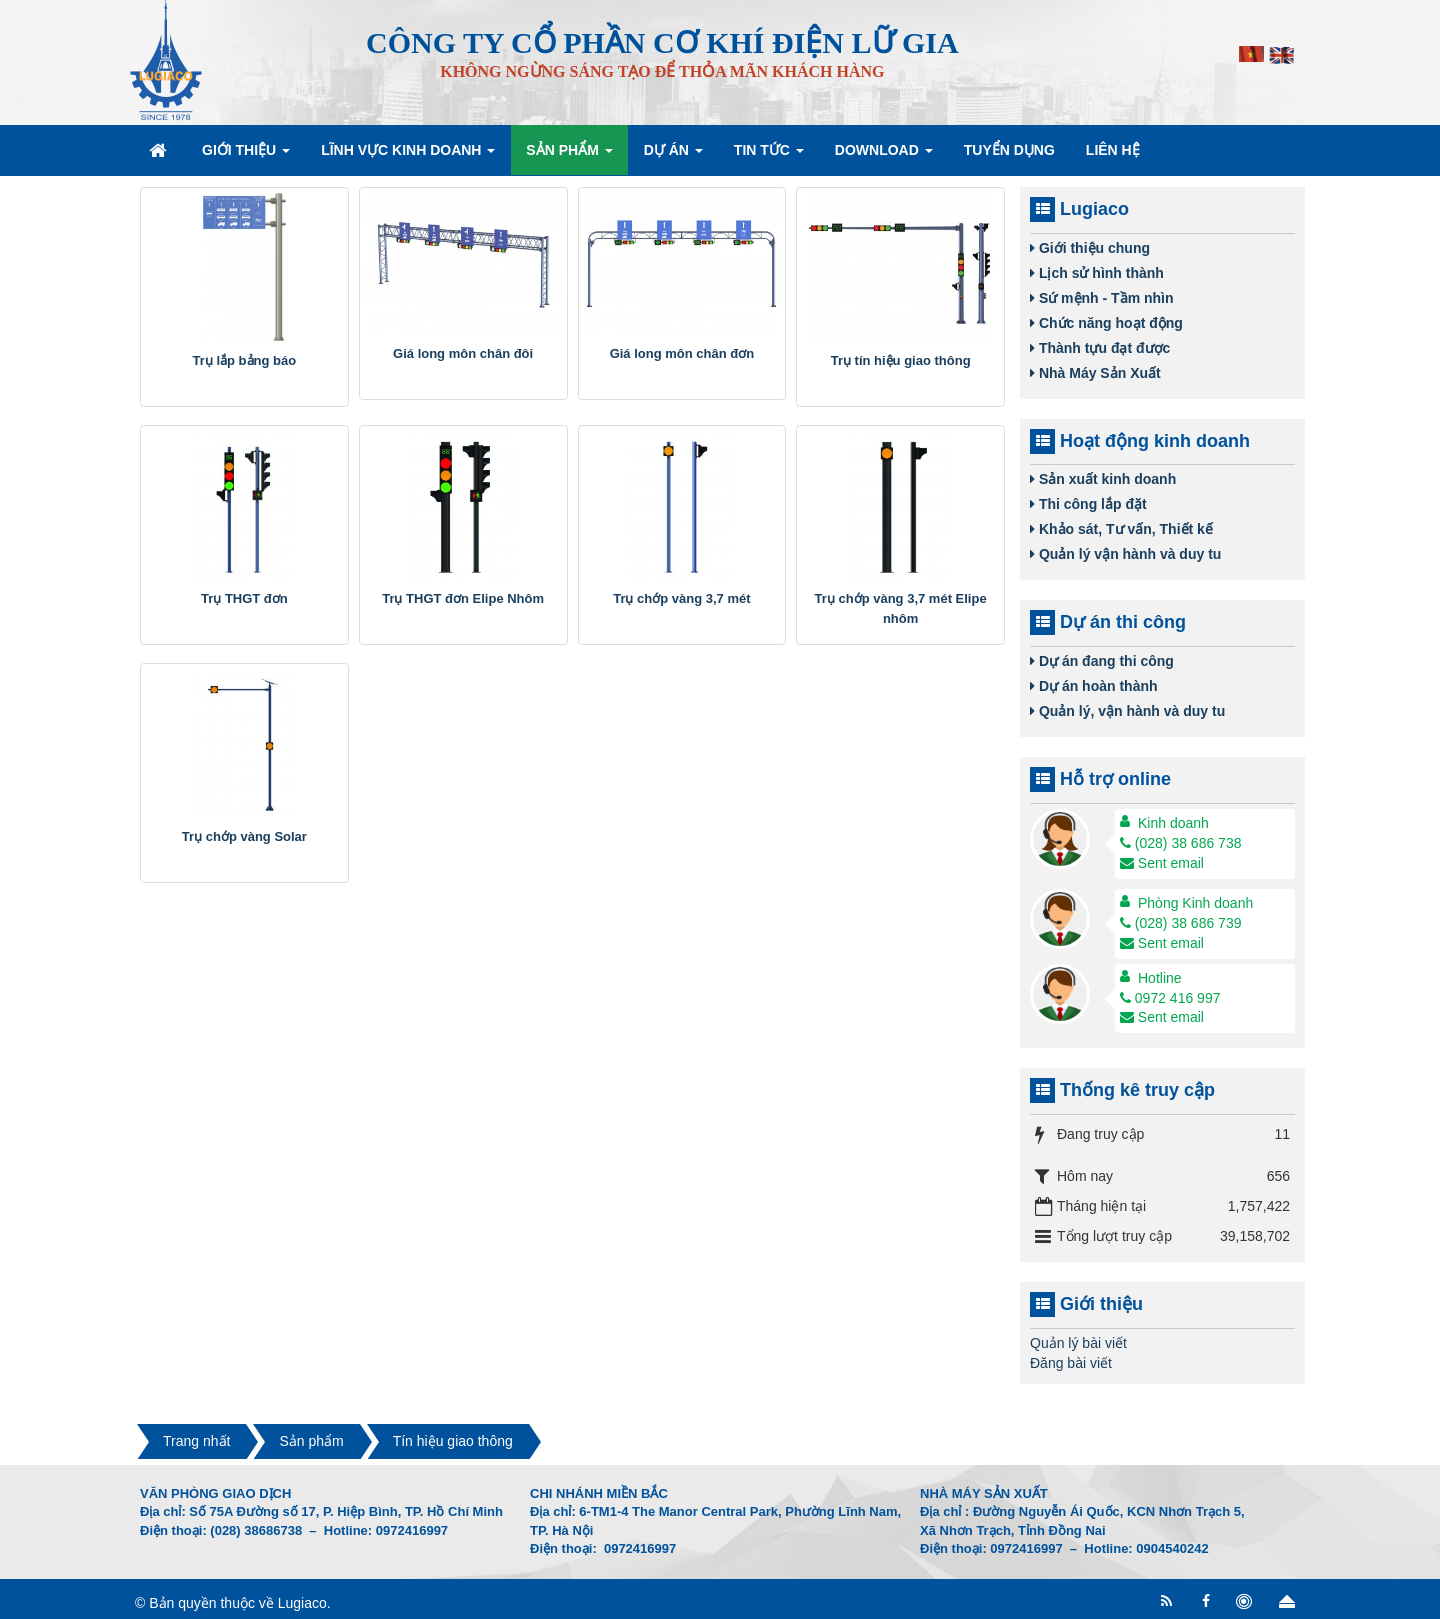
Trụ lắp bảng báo (245, 360)
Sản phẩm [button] (569, 156)
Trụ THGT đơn (244, 598)
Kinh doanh (1173, 823)
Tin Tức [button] (769, 156)
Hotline (1160, 978)
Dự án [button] (673, 156)
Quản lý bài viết (1078, 1343)
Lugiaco (302, 1603)
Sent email (1162, 863)
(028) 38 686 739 (1181, 923)
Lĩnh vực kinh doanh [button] (408, 156)
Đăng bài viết (1071, 1363)
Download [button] (884, 156)
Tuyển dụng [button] (1009, 150)
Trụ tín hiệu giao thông (901, 360)
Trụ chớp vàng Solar (244, 836)
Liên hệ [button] (1113, 150)
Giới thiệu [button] (246, 156)
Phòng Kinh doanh (1195, 903)
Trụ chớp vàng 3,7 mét (681, 598)
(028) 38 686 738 (1181, 843)
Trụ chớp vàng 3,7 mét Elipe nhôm (901, 608)
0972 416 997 (1170, 998)
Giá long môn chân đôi (463, 353)
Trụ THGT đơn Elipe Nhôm (463, 598)
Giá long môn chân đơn (682, 353)
